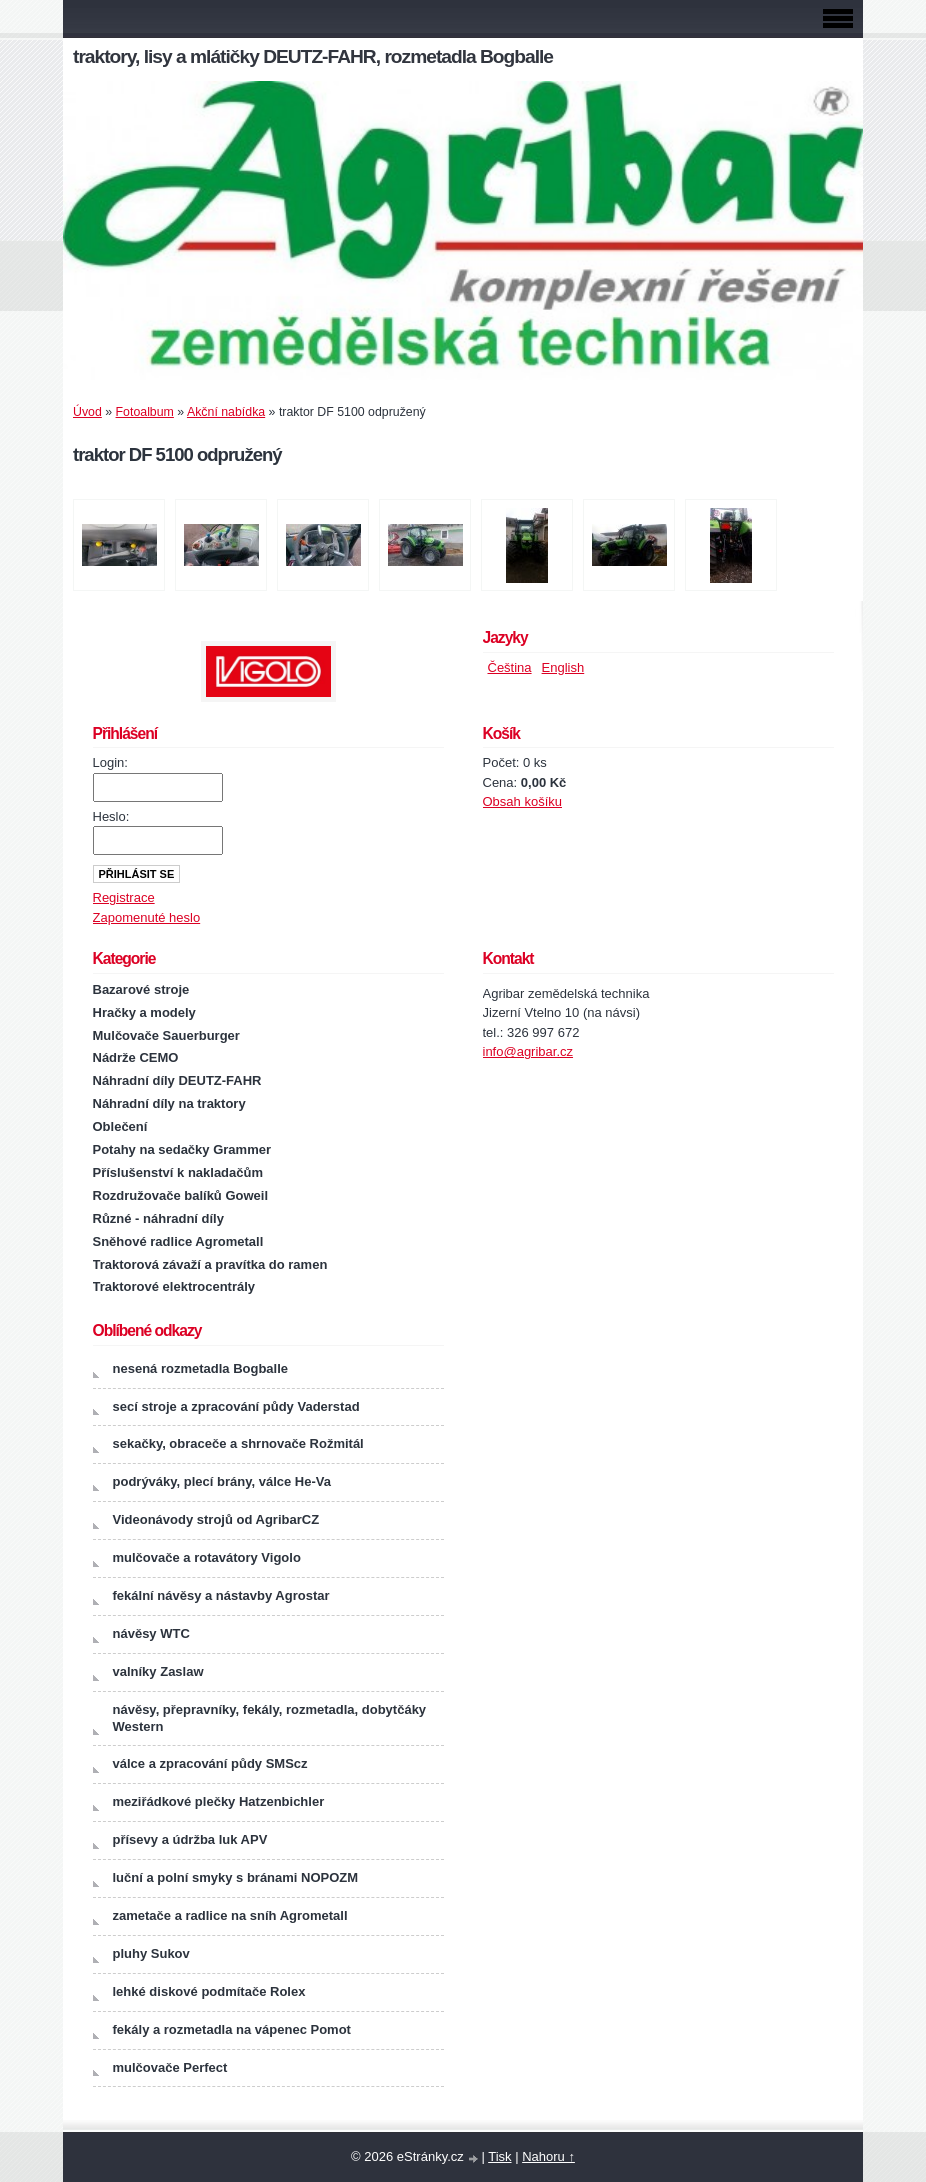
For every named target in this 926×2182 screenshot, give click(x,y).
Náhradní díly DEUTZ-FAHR (177, 1080)
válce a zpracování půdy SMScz (210, 1763)
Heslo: (111, 816)
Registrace (124, 897)
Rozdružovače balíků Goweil (181, 1195)
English (563, 667)
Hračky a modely (144, 1012)
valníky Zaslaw (158, 1671)
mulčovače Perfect (170, 2067)
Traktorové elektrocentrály (174, 1286)
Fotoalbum (145, 412)
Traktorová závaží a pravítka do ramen (210, 1264)
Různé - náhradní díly (158, 1218)
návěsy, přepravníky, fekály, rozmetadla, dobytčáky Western (270, 1718)
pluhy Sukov (151, 1953)
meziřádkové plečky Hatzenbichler (219, 1801)
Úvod (87, 412)
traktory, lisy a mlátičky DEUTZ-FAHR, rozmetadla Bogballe (313, 56)
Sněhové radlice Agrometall (178, 1241)
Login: (110, 762)
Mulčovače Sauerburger (166, 1035)
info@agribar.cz (528, 1051)
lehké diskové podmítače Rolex (209, 1991)
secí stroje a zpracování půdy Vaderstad (236, 1406)
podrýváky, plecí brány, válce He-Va (222, 1481)
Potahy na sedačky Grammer (182, 1149)
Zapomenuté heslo (147, 917)
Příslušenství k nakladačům (178, 1172)
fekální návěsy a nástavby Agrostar (221, 1595)
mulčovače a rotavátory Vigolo (207, 1557)
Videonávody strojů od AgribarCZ (216, 1519)
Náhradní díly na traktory (169, 1103)
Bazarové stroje (141, 989)
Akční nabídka (226, 412)
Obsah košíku (523, 801)
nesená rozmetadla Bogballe (201, 1368)
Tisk (499, 2156)
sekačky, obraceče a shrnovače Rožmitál (238, 1443)
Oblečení (120, 1126)
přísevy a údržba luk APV (190, 1839)
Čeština (510, 667)
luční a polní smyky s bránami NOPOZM (236, 1877)
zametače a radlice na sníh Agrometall (230, 1915)
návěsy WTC (151, 1633)
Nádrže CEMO (136, 1057)
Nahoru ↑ (548, 2156)
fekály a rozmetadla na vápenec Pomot (232, 2029)
